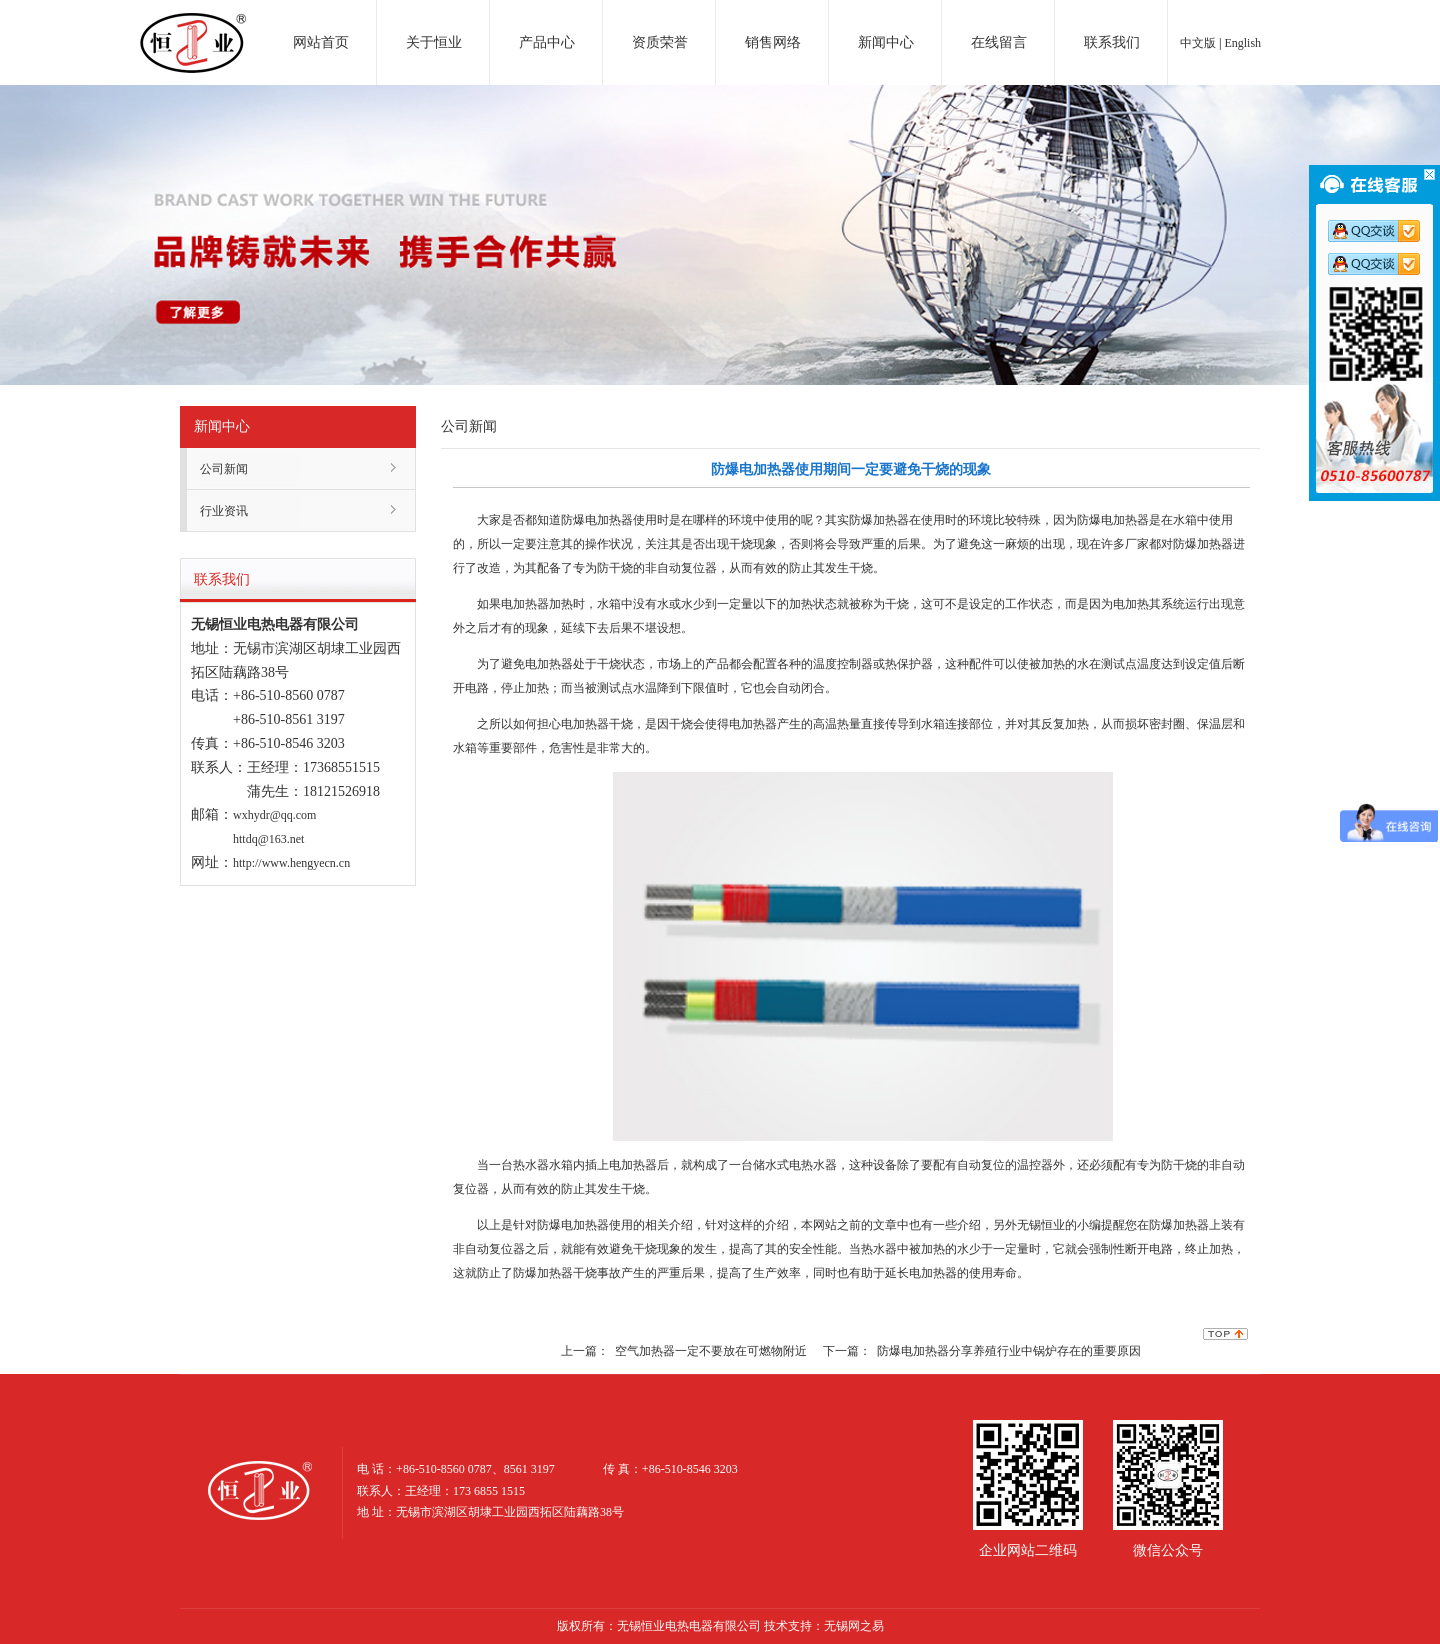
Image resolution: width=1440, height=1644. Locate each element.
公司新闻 (224, 469)
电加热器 (193, 24)
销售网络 (773, 42)
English (1242, 43)
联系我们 (1112, 42)
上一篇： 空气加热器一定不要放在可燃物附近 (684, 1351)
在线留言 (999, 42)
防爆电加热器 (597, 520)
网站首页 (321, 42)
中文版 (1198, 43)
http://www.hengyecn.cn (291, 863)
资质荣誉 (660, 42)
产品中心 (547, 42)
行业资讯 (224, 511)
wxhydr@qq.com (274, 815)
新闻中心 (886, 42)
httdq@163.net (268, 839)
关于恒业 (434, 42)
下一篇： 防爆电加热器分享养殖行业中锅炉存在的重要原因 (982, 1351)
